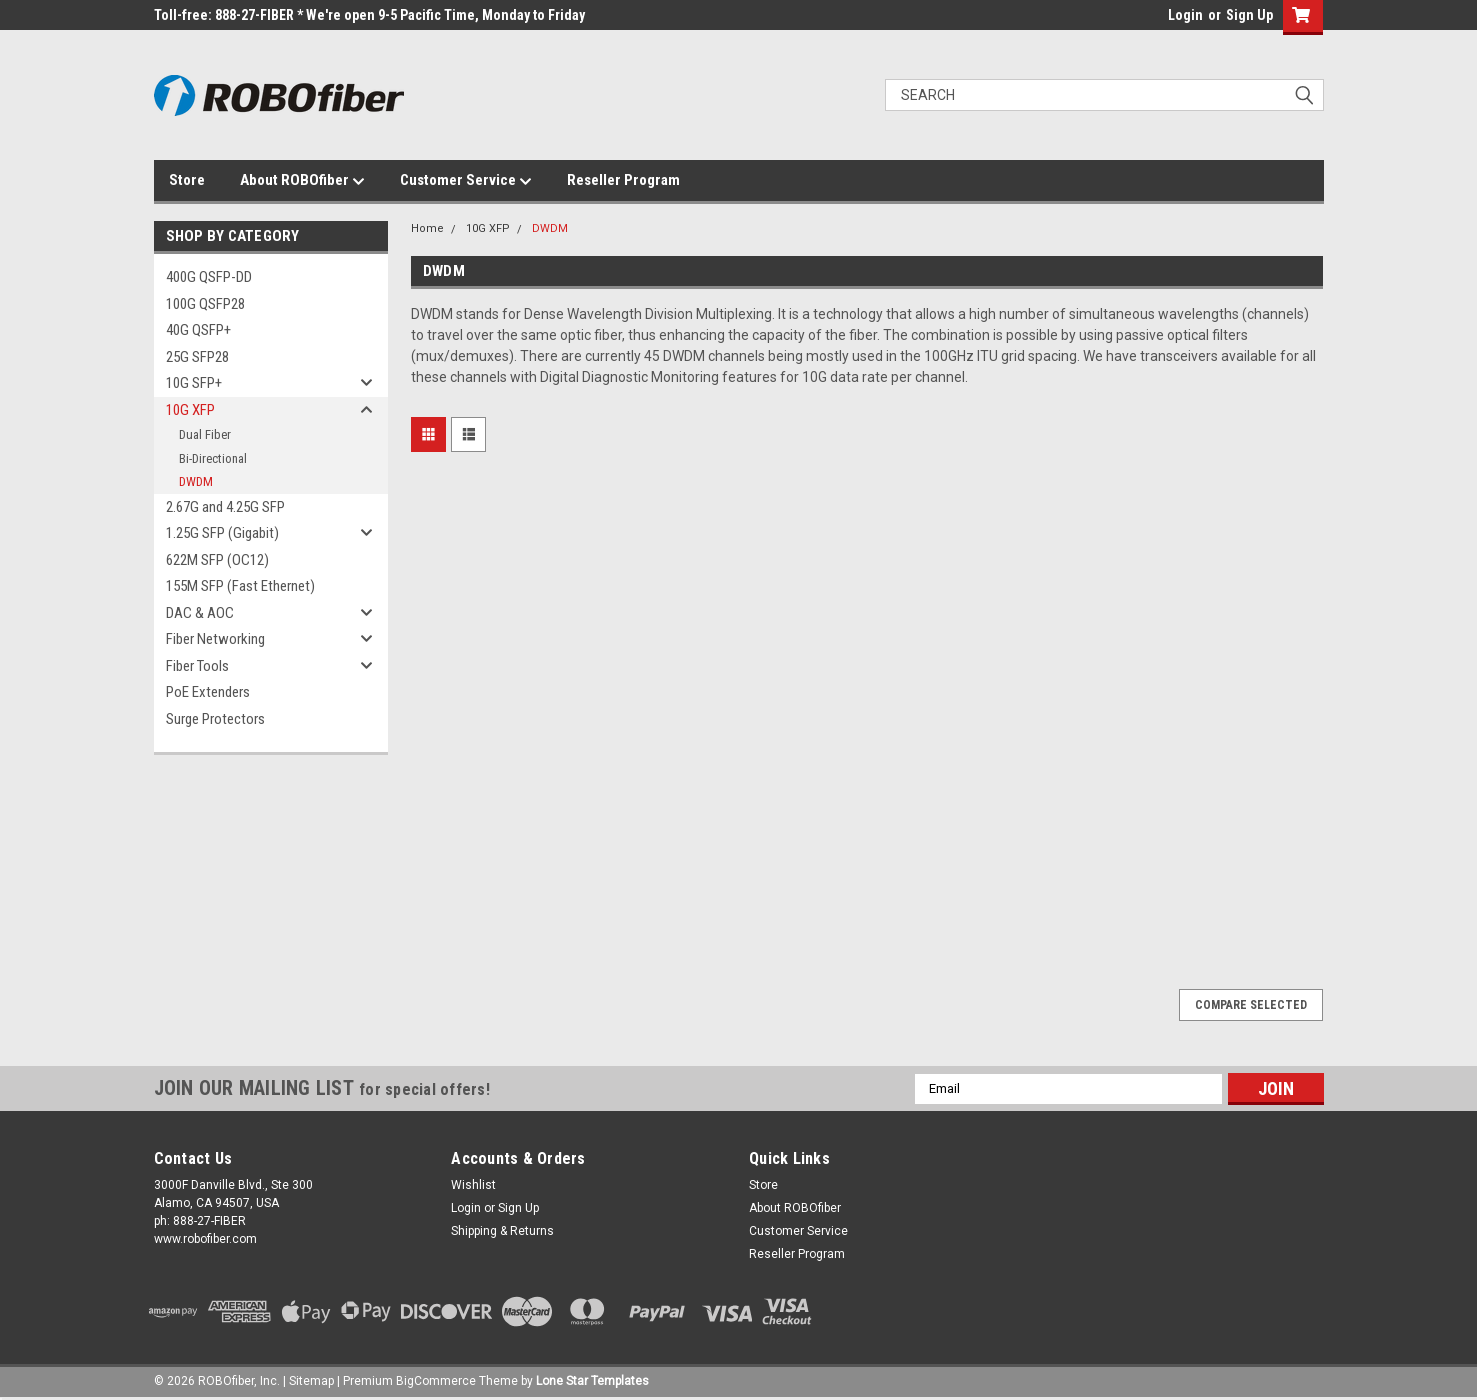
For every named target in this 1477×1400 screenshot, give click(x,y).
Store (187, 180)
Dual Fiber (205, 434)
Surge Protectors (215, 719)
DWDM (196, 481)
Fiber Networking (215, 639)
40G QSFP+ (198, 330)
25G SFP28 (197, 357)
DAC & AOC (200, 613)
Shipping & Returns (502, 1231)
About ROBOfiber (302, 181)
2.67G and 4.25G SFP (225, 507)
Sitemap (311, 1381)
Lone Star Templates (592, 1381)
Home (427, 228)
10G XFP (190, 410)
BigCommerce (436, 1381)
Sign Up (1249, 15)
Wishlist (473, 1185)
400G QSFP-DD (209, 277)
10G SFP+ (194, 383)
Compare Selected (1251, 1005)
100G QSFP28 (205, 304)
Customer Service (466, 181)
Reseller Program (623, 180)
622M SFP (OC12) (217, 560)
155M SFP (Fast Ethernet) (240, 586)
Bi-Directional (213, 458)
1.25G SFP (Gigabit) (222, 533)
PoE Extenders (208, 692)
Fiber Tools (197, 666)
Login (1185, 15)
